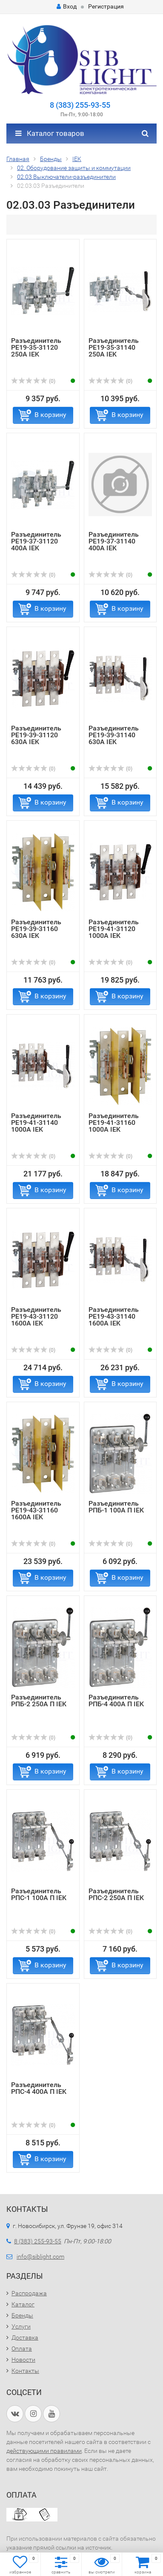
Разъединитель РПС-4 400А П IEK (38, 2088)
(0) (33, 381)
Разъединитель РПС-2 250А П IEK (116, 1894)
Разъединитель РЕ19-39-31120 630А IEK (36, 735)
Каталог (22, 2304)
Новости (23, 2359)
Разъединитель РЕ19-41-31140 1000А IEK (36, 1122)
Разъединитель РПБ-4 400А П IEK (116, 1700)
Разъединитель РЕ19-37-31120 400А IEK (36, 541)
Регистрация (106, 6)
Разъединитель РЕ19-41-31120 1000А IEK (114, 929)
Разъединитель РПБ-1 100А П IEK (116, 1506)
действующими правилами (44, 2450)
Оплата (21, 2348)
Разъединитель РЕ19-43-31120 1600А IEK (36, 1316)
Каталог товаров (49, 133)
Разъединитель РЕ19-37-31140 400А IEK (114, 541)
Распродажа (29, 2293)
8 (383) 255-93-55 (80, 105)
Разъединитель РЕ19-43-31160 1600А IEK (36, 1510)
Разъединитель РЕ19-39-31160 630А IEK (36, 929)
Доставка (24, 2337)
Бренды (22, 2315)
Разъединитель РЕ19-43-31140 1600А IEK (114, 1316)
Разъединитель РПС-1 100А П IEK (38, 1894)
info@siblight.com (40, 2256)
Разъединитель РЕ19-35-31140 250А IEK (114, 347)
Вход (67, 6)
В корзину (50, 415)
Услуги (21, 2326)
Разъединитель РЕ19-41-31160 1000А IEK (114, 1122)
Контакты (25, 2370)
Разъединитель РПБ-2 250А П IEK (38, 1700)
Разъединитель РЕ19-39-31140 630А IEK (114, 735)
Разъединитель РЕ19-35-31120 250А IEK (36, 347)
